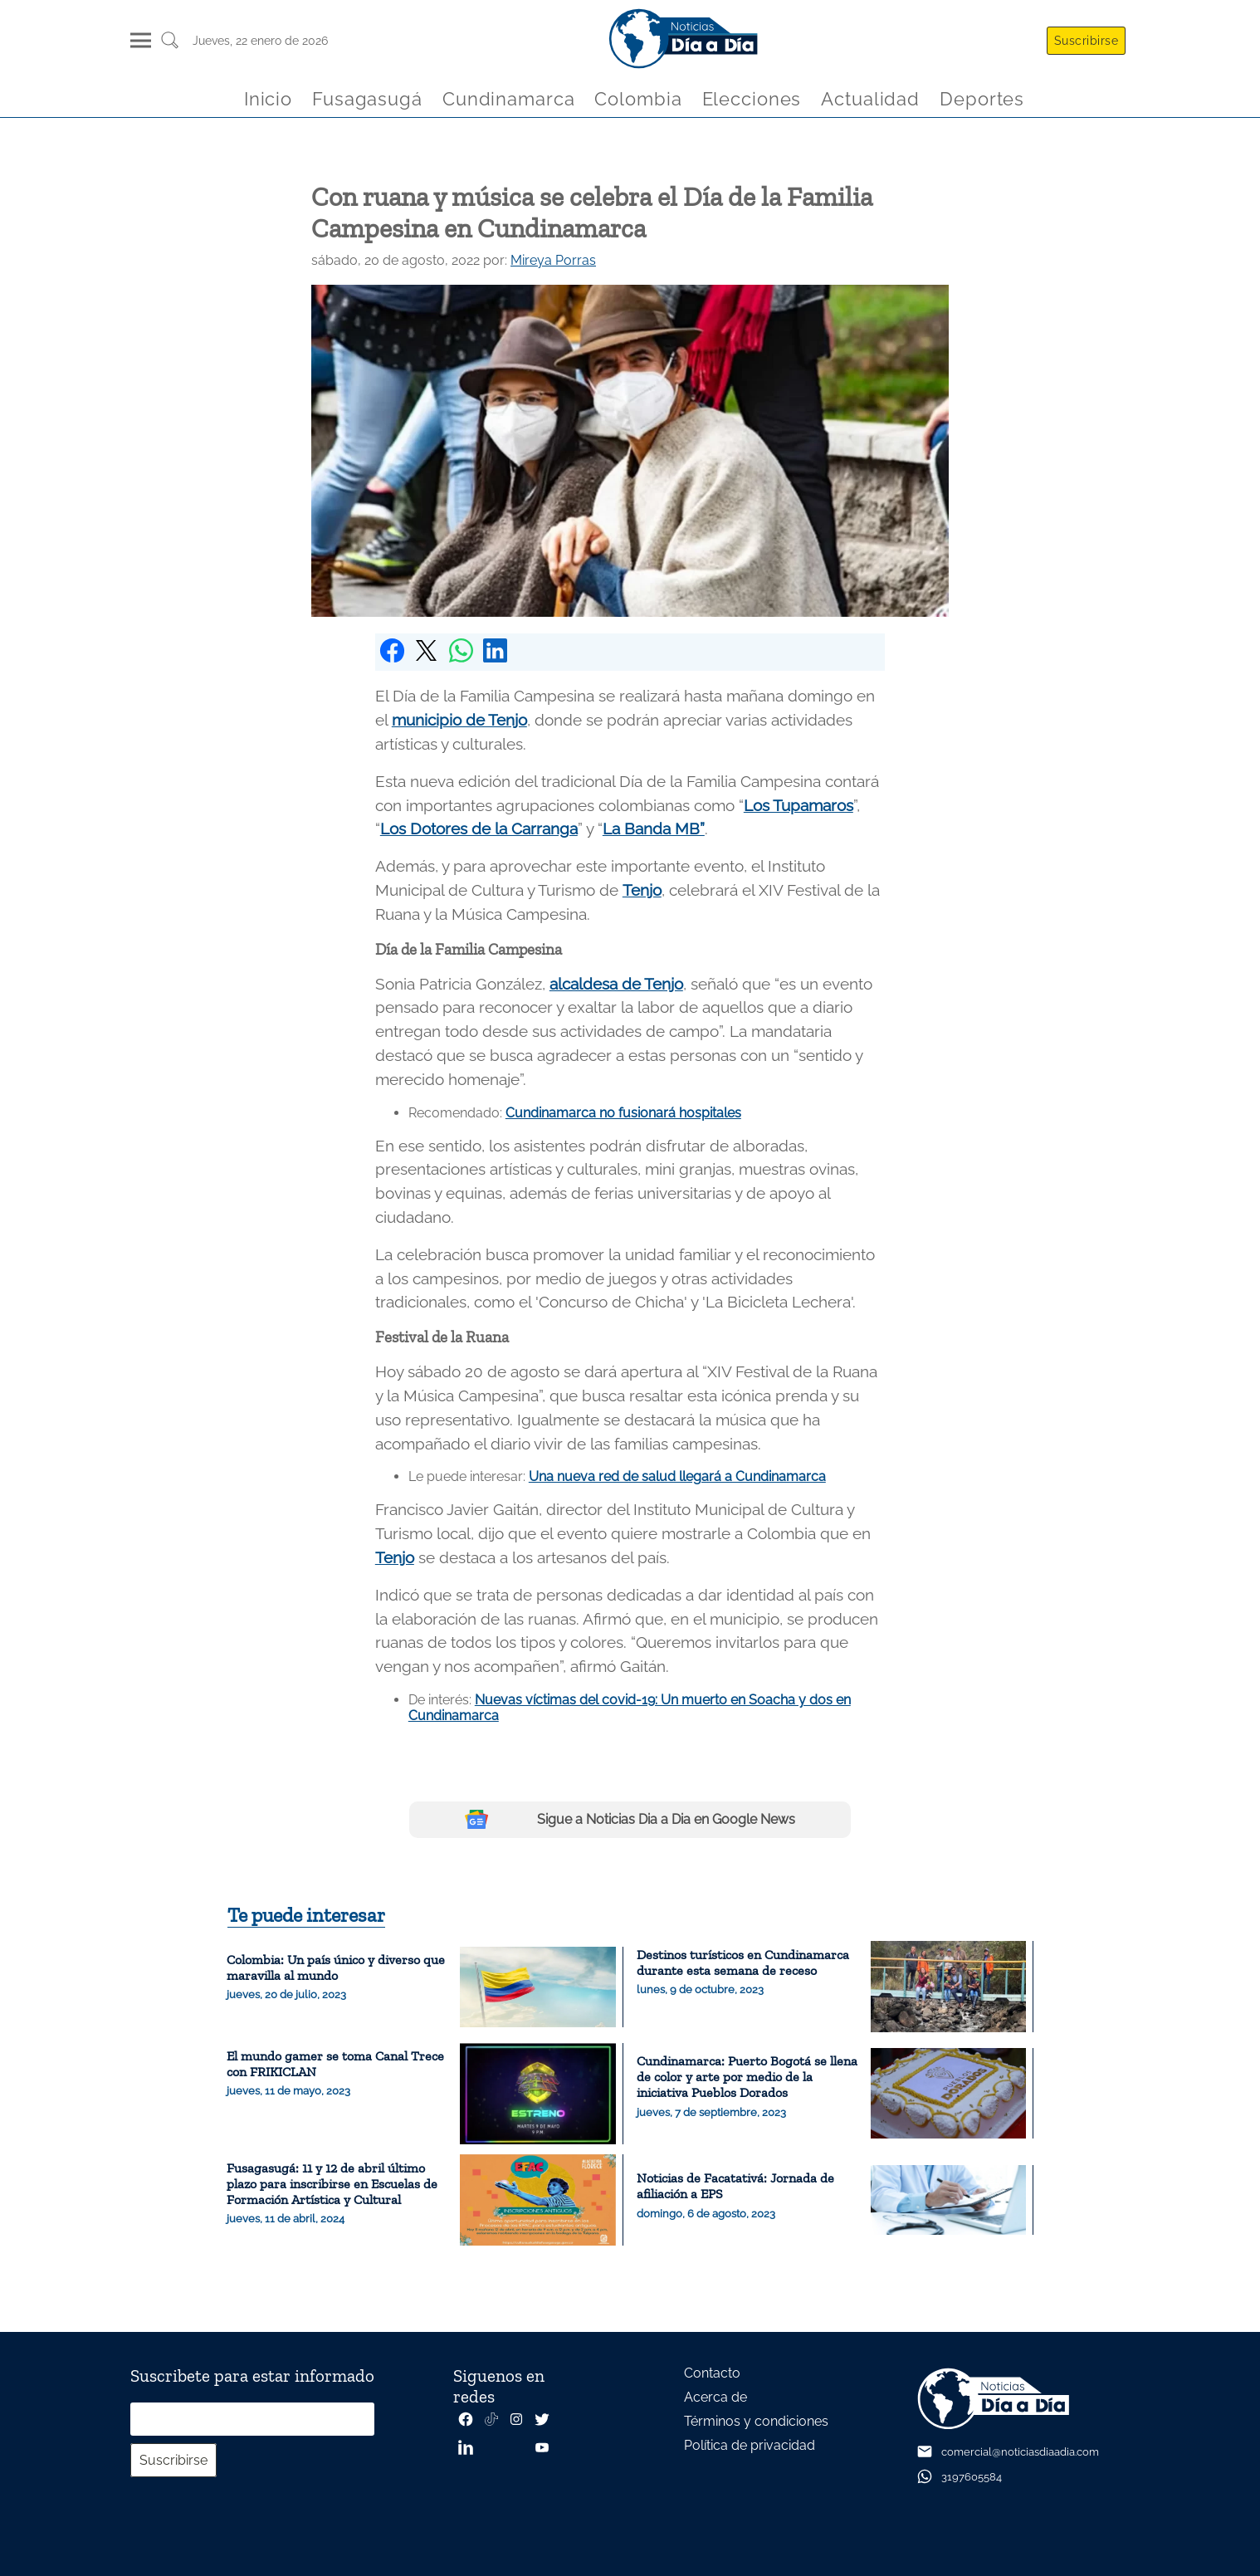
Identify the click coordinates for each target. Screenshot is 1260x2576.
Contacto (712, 2373)
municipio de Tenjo (459, 720)
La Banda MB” (654, 828)
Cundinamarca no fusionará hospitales (623, 1113)
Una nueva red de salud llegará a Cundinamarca (677, 1476)
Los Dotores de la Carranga (479, 828)
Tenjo (642, 890)
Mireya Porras (553, 260)
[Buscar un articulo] (169, 46)
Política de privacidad (749, 2445)
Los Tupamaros (798, 805)
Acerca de (715, 2397)
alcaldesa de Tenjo (616, 984)
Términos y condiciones (756, 2421)
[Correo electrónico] (252, 2419)
